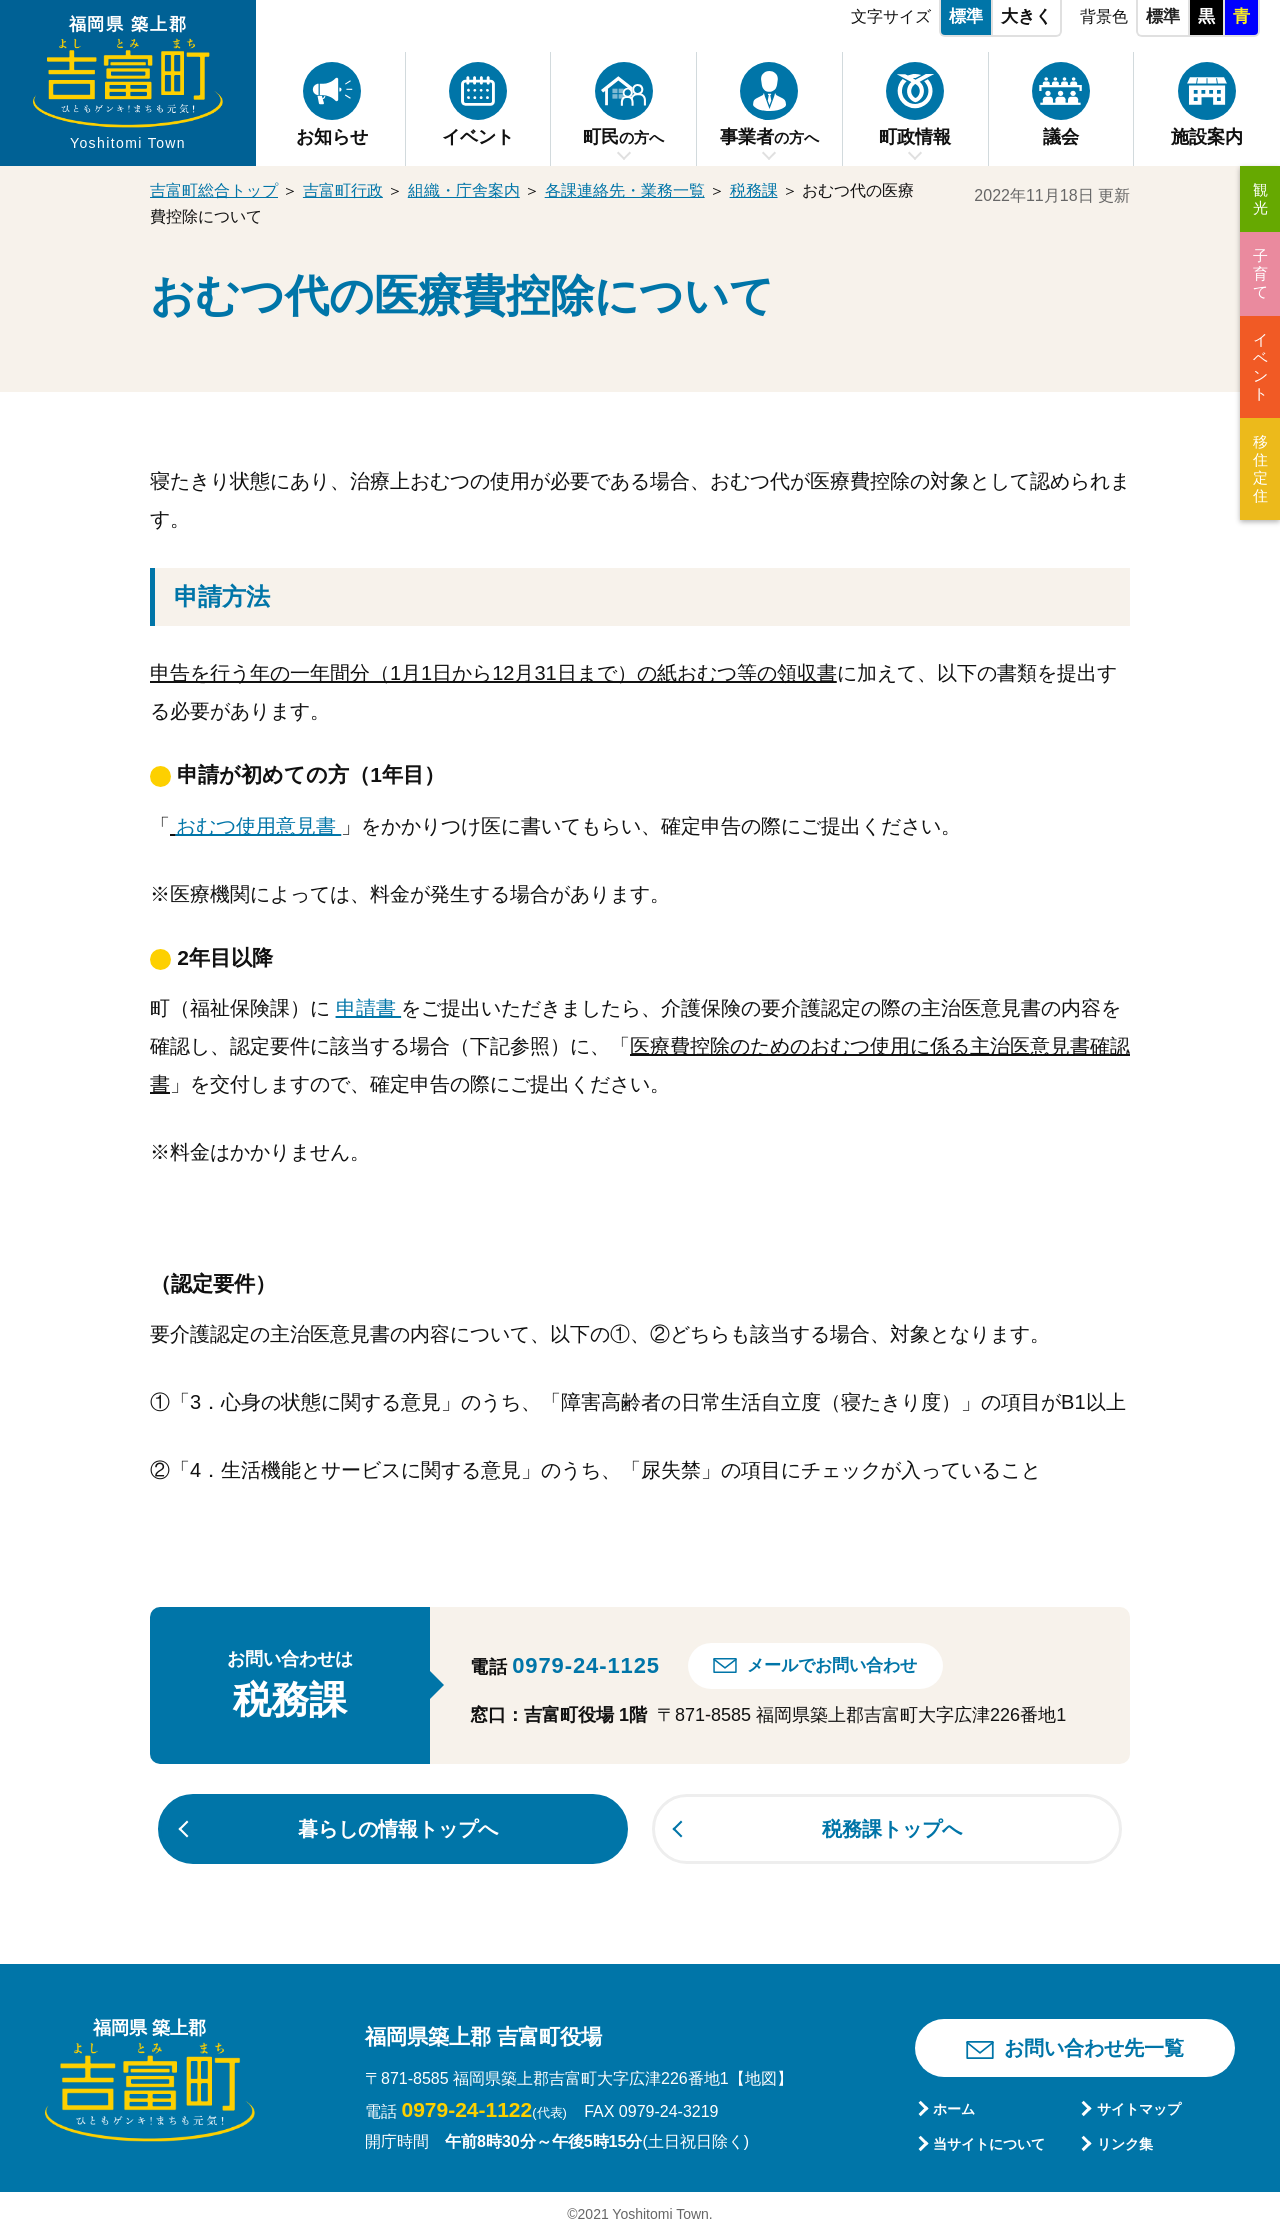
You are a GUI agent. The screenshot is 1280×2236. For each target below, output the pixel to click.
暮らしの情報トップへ (398, 1829)
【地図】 (761, 2078)
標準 (966, 16)
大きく (1026, 16)
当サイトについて (989, 2144)
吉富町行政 (343, 190)
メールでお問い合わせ (832, 1665)
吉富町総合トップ (214, 190)
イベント (1260, 366)
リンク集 (1125, 2144)
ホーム (954, 2109)
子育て (1260, 273)
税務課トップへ (892, 1829)
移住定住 (1260, 468)
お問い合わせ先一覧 (1094, 2048)
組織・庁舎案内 (464, 190)
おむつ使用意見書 (259, 826)
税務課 (754, 190)
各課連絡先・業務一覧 (625, 190)
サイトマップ (1139, 2109)
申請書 (369, 1008)
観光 (1260, 198)
